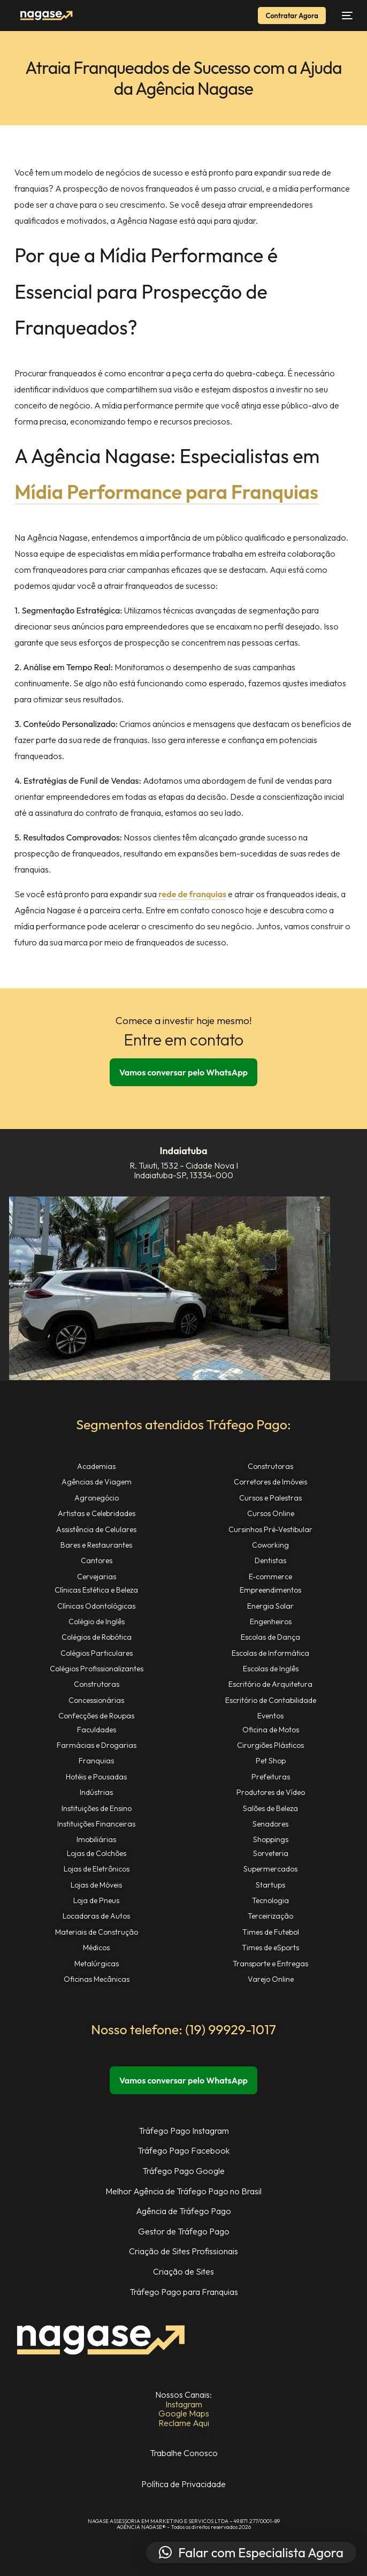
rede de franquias (192, 894)
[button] (251, 2552)
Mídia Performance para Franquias (166, 492)
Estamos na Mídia (183, 2432)
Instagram (183, 2404)
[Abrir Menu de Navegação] (345, 15)
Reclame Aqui (183, 2423)
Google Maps (183, 2413)
